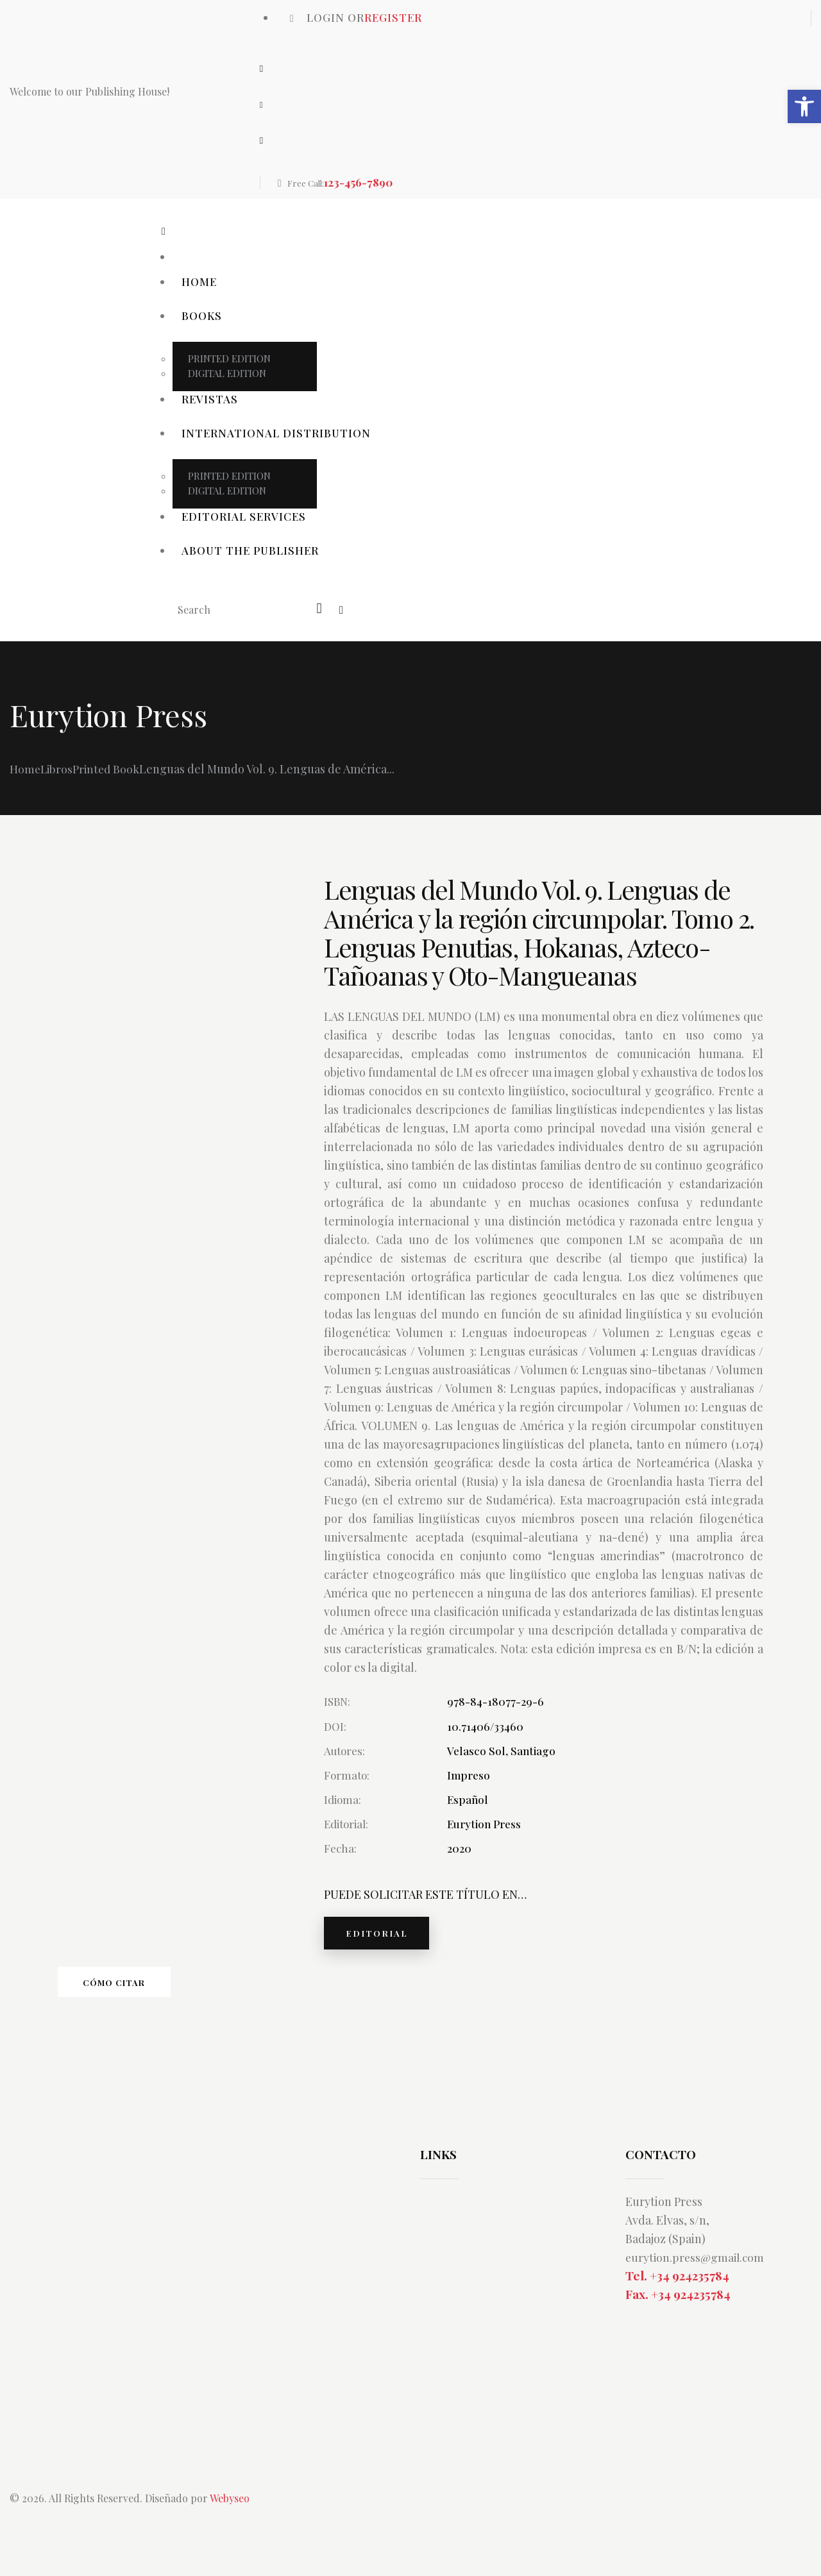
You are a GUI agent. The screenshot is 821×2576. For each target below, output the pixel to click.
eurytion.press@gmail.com (696, 2270)
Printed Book (108, 769)
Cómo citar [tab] (147, 1991)
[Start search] (320, 609)
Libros (57, 769)
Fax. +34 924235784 (678, 2308)
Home (25, 769)
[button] (804, 106)
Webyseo (230, 2513)
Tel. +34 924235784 (677, 2289)
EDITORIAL (382, 1936)
